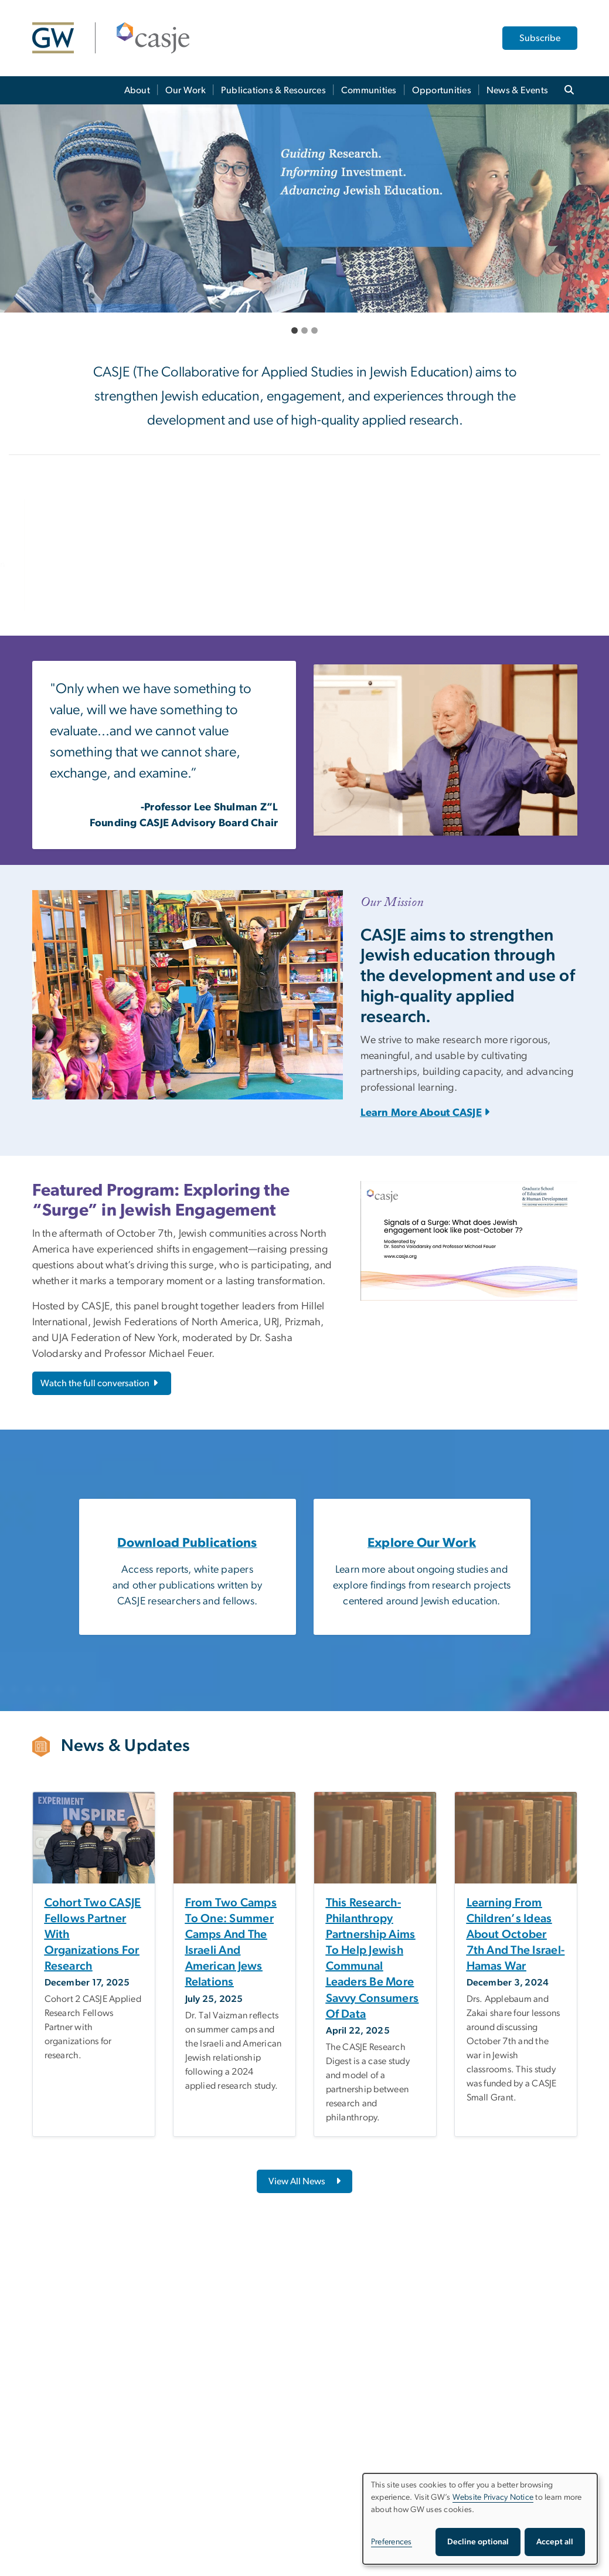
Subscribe (539, 38)
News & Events (517, 90)
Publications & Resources (273, 90)
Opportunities (441, 90)
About (137, 90)
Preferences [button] (391, 2542)
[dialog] (480, 2518)
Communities (369, 90)
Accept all (554, 2542)
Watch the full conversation (99, 1383)
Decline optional (478, 2542)
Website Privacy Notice (493, 2497)
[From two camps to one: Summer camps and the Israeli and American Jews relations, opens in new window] (234, 1943)
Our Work (185, 90)
